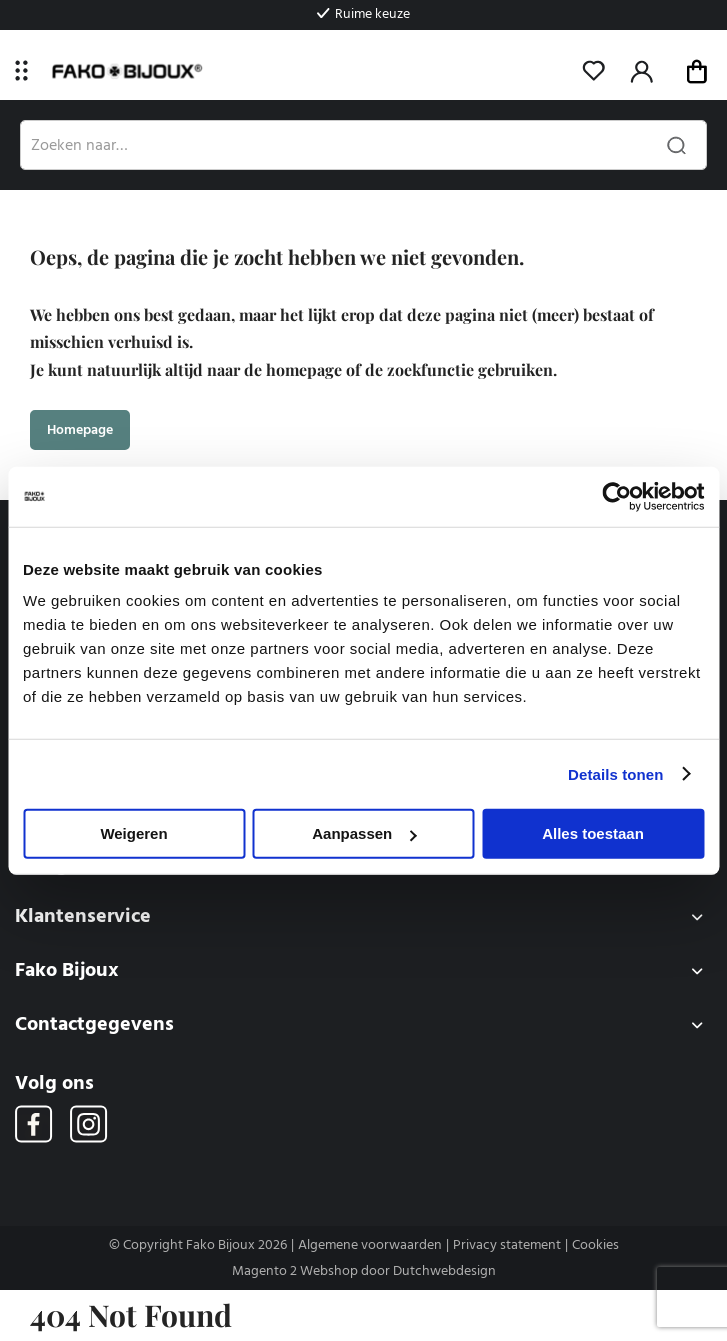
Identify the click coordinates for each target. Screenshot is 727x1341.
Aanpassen (364, 833)
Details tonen (615, 773)
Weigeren (133, 833)
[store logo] (126, 71)
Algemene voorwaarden (370, 1245)
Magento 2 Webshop (295, 1271)
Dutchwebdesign (444, 1271)
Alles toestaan (593, 833)
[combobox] (363, 145)
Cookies (595, 1245)
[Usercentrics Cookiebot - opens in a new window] (616, 496)
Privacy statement (507, 1245)
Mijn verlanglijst (593, 70)
